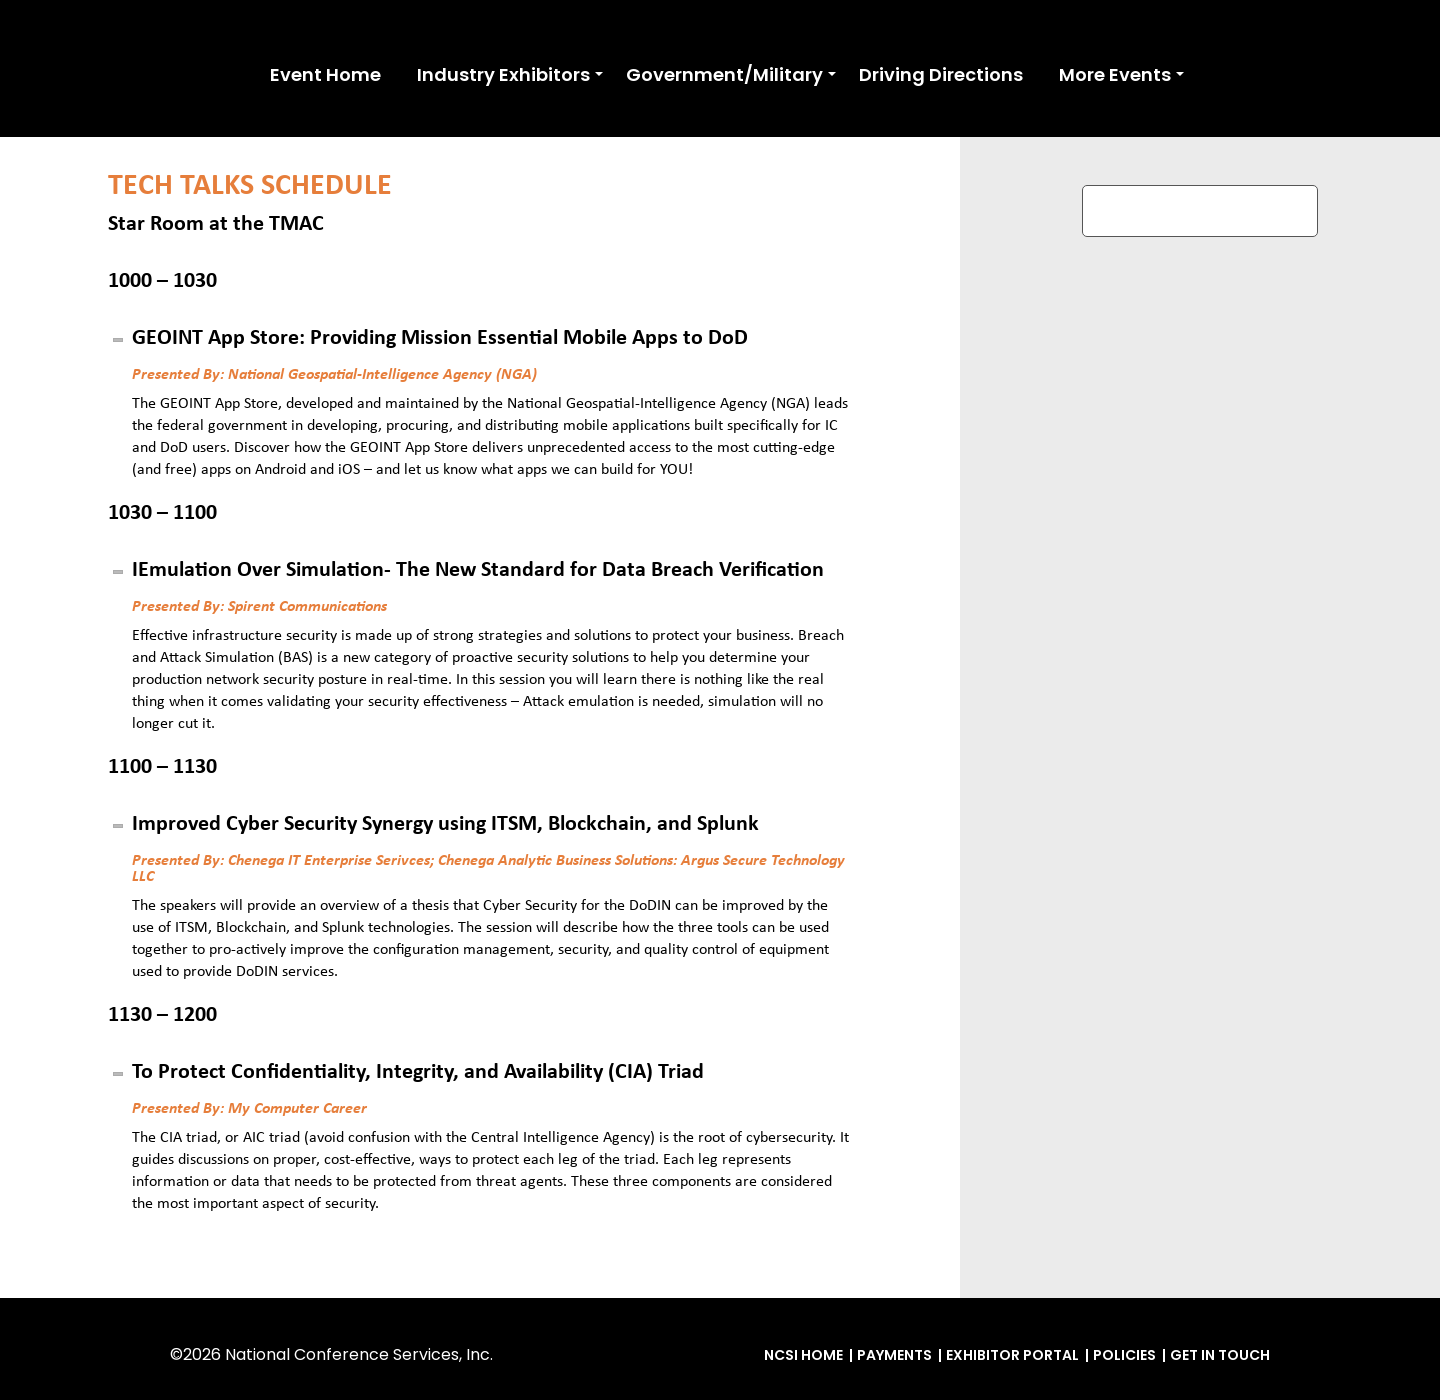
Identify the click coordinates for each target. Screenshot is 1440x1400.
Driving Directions (941, 74)
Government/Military (724, 74)
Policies (1124, 1355)
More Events (1115, 74)
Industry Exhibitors (503, 74)
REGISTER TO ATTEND (1200, 210)
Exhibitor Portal (1012, 1355)
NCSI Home (803, 1355)
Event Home (325, 74)
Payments (894, 1355)
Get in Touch (1220, 1355)
